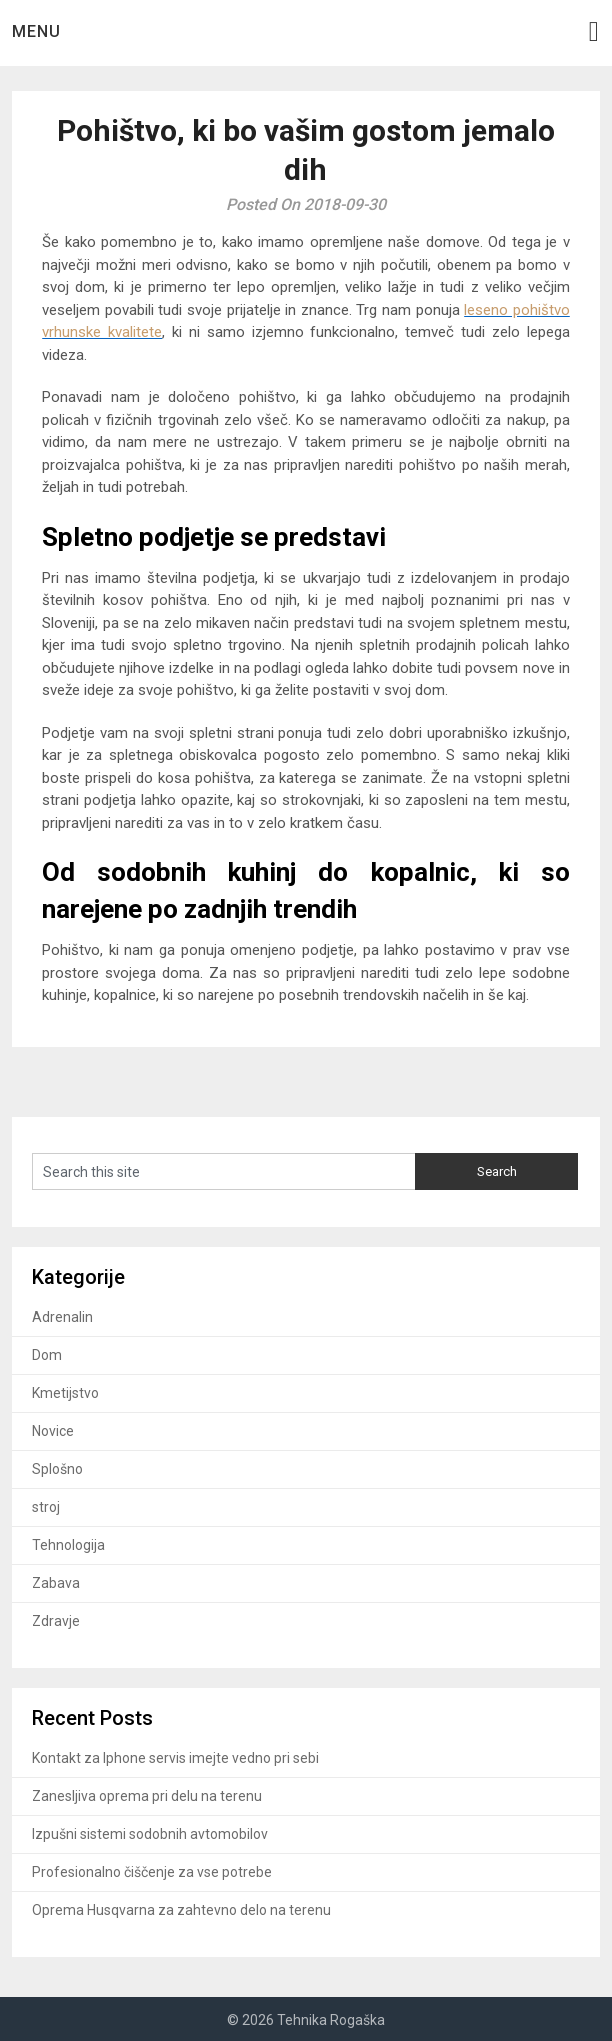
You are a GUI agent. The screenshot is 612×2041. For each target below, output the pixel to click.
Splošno (57, 1469)
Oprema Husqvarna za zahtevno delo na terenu (181, 1910)
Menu (36, 31)
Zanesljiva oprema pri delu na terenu (147, 1796)
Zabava (56, 1583)
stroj (46, 1507)
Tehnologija (68, 1545)
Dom (47, 1355)
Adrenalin (62, 1317)
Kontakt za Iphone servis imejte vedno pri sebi (175, 1758)
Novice (53, 1431)
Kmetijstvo (65, 1393)
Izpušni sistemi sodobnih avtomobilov (150, 1834)
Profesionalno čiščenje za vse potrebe (152, 1872)
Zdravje (56, 1621)
